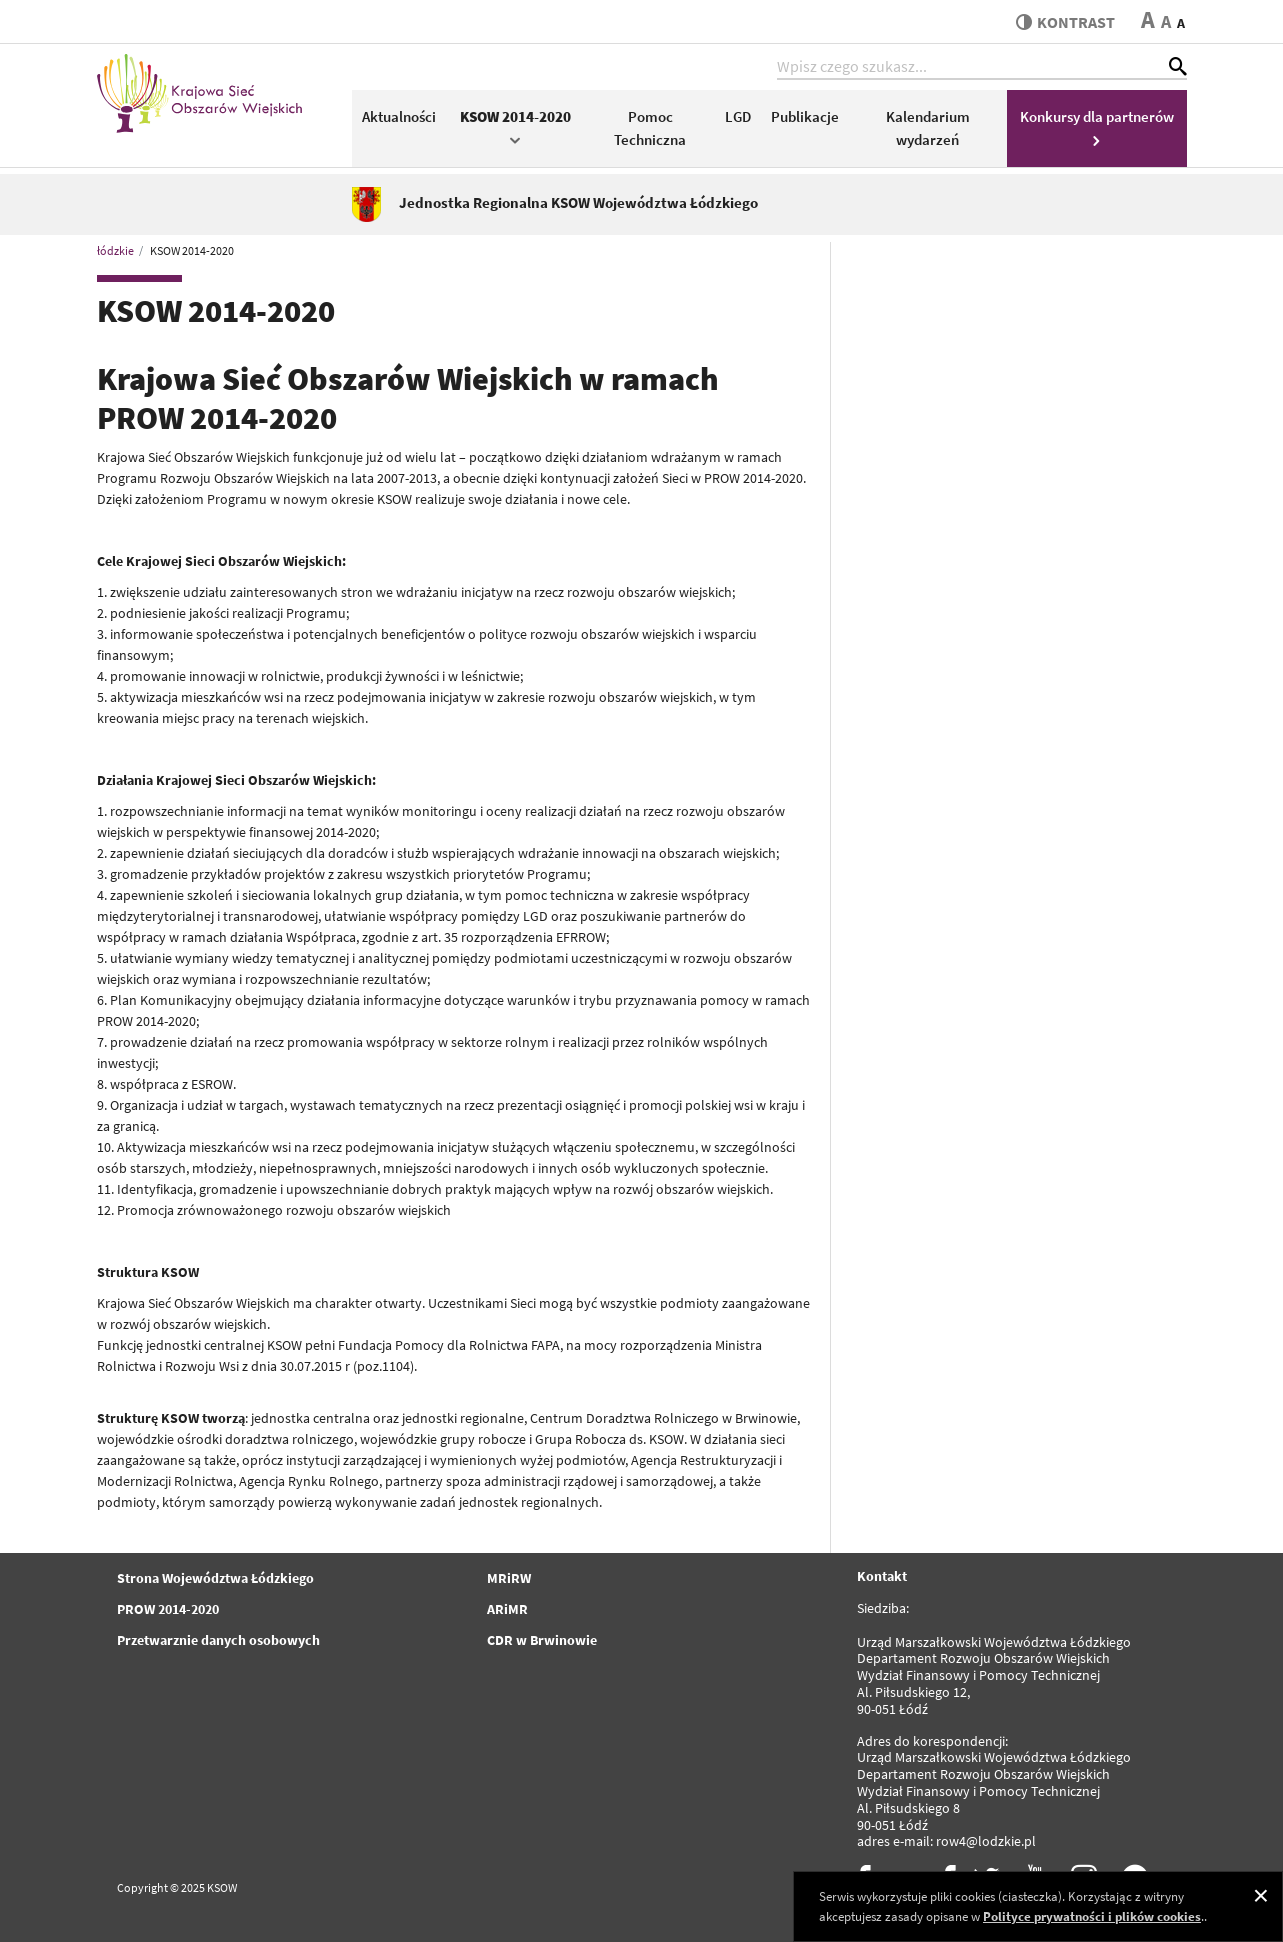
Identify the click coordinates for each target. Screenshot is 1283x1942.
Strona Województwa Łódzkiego (215, 1578)
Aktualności (399, 116)
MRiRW (509, 1578)
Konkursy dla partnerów (1097, 126)
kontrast (1065, 22)
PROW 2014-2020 (168, 1609)
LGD (738, 116)
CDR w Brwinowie (542, 1640)
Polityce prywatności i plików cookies (1092, 1916)
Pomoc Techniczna (650, 128)
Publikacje (805, 116)
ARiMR (507, 1609)
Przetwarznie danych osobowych (218, 1640)
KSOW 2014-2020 (515, 126)
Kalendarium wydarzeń (928, 128)
